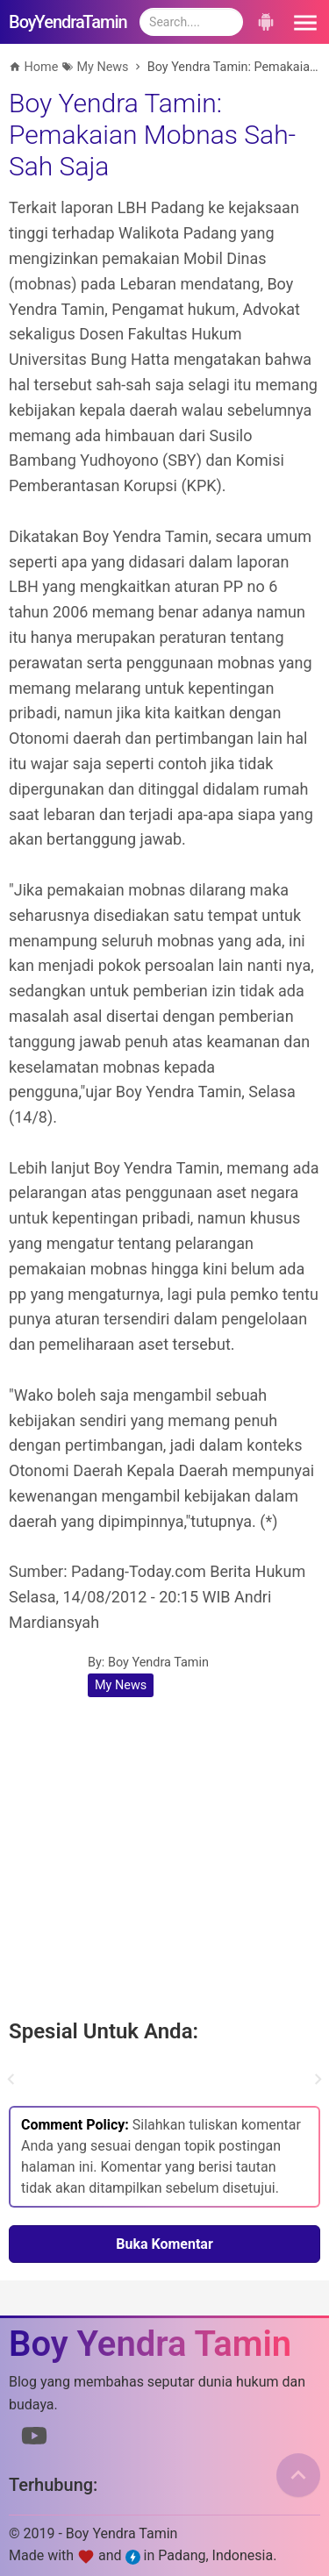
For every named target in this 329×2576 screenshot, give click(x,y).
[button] (302, 22)
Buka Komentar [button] (164, 2244)
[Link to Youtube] (34, 2439)
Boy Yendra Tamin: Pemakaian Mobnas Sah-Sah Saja (152, 135)
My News (121, 1685)
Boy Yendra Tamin (158, 1662)
